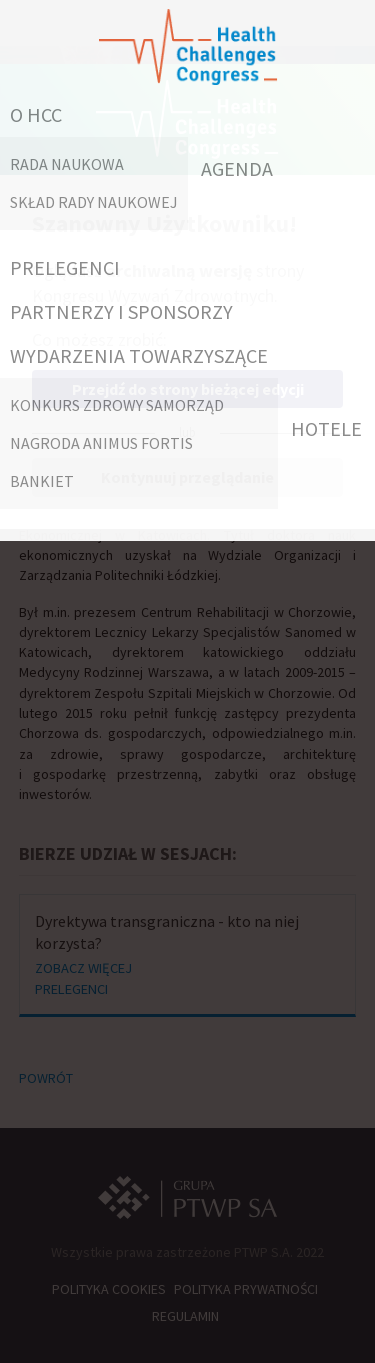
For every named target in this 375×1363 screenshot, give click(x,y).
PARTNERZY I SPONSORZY (121, 311)
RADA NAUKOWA (67, 164)
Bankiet (42, 481)
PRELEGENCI (65, 267)
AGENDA (237, 168)
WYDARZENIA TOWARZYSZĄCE (139, 355)
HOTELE (326, 428)
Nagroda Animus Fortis (101, 443)
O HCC (36, 114)
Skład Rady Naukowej (94, 202)
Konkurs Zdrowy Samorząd (117, 405)
